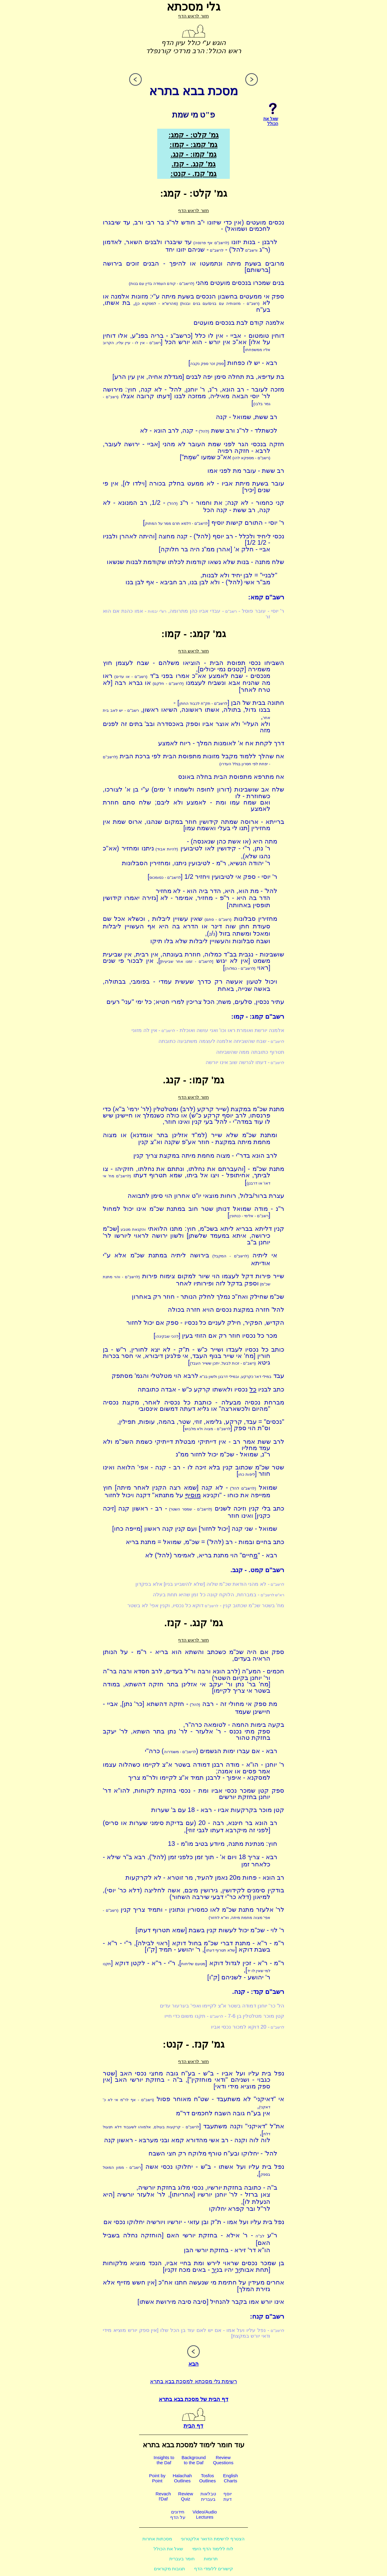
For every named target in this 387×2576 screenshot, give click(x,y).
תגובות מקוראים (169, 2568)
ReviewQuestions (223, 2460)
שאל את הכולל (168, 2548)
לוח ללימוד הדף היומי (213, 2548)
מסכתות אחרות (157, 2538)
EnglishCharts (230, 2478)
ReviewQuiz (185, 2496)
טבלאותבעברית (208, 2496)
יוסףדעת (227, 2496)
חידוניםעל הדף (177, 2514)
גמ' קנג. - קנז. (193, 164)
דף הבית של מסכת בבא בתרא (193, 2399)
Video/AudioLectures (205, 2514)
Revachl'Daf (163, 2496)
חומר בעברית (182, 2558)
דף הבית (193, 2422)
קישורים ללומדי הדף (213, 2568)
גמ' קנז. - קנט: (193, 173)
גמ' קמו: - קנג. (193, 154)
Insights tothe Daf (164, 2460)
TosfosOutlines (207, 2478)
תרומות (211, 2558)
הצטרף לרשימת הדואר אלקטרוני (213, 2538)
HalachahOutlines (182, 2478)
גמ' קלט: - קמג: (193, 135)
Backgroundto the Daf (193, 2460)
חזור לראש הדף (193, 15)
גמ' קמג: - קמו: (194, 144)
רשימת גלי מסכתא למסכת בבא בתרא (193, 2381)
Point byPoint (157, 2478)
